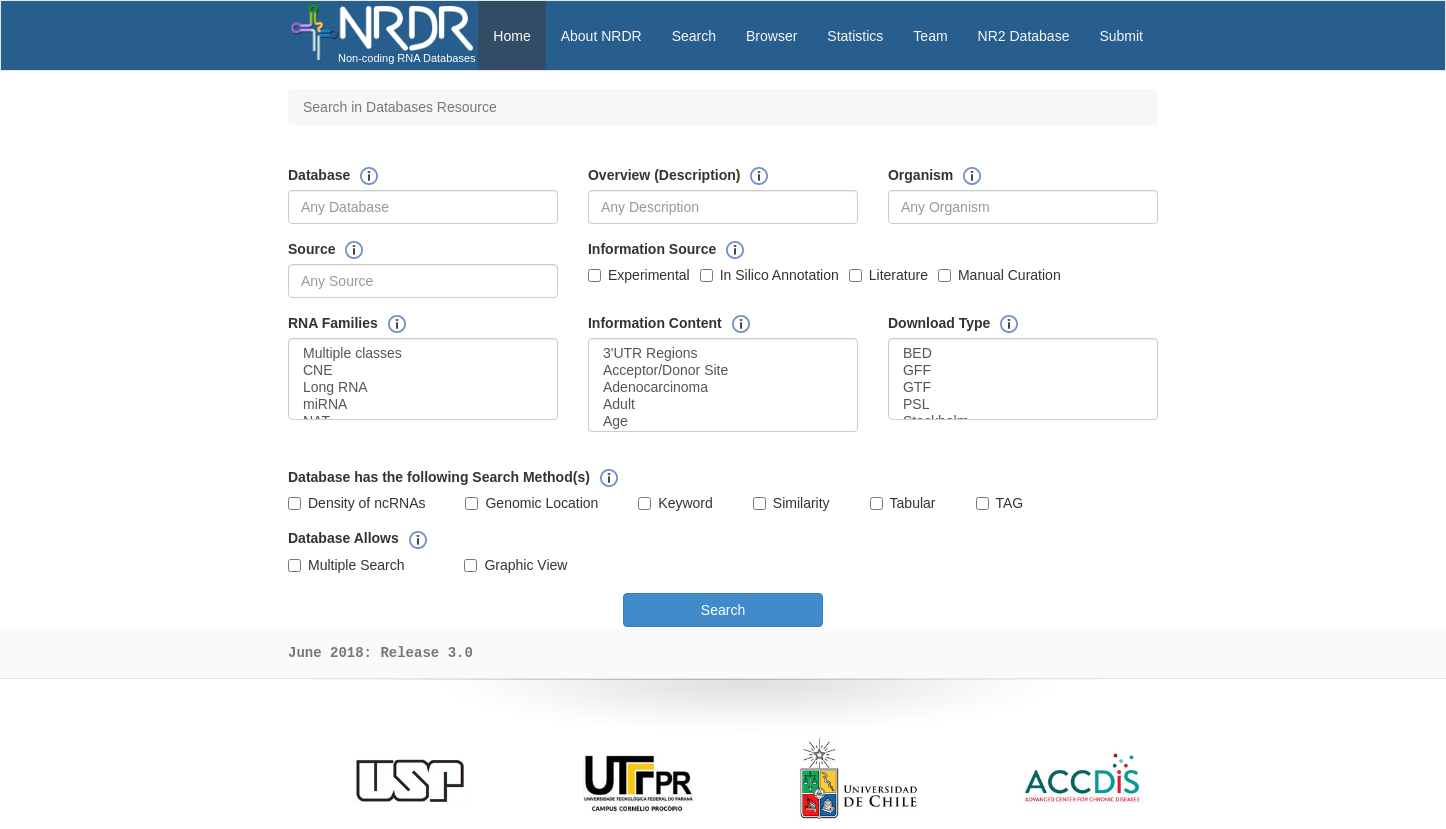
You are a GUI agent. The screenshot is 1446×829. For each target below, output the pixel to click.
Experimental (639, 275)
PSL (1023, 404)
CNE (423, 370)
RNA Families (333, 323)
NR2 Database (1024, 36)
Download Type (939, 323)
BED (1023, 353)
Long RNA (423, 387)
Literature (888, 275)
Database (319, 175)
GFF (1023, 370)
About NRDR (601, 36)
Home (511, 36)
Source (311, 249)
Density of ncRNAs (356, 503)
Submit (1121, 36)
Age (723, 421)
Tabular (903, 503)
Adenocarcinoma (723, 387)
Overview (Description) (664, 175)
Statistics (855, 36)
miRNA (423, 404)
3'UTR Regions (723, 353)
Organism (920, 175)
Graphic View (515, 565)
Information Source (652, 249)
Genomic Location (531, 503)
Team (930, 36)
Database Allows (343, 538)
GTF (1023, 387)
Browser (771, 36)
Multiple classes (423, 353)
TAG (1000, 503)
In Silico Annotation (769, 275)
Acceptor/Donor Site (723, 370)
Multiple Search (346, 565)
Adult (723, 404)
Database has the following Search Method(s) (439, 477)
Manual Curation (999, 275)
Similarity (791, 503)
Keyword (675, 503)
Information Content (655, 323)
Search (694, 36)
